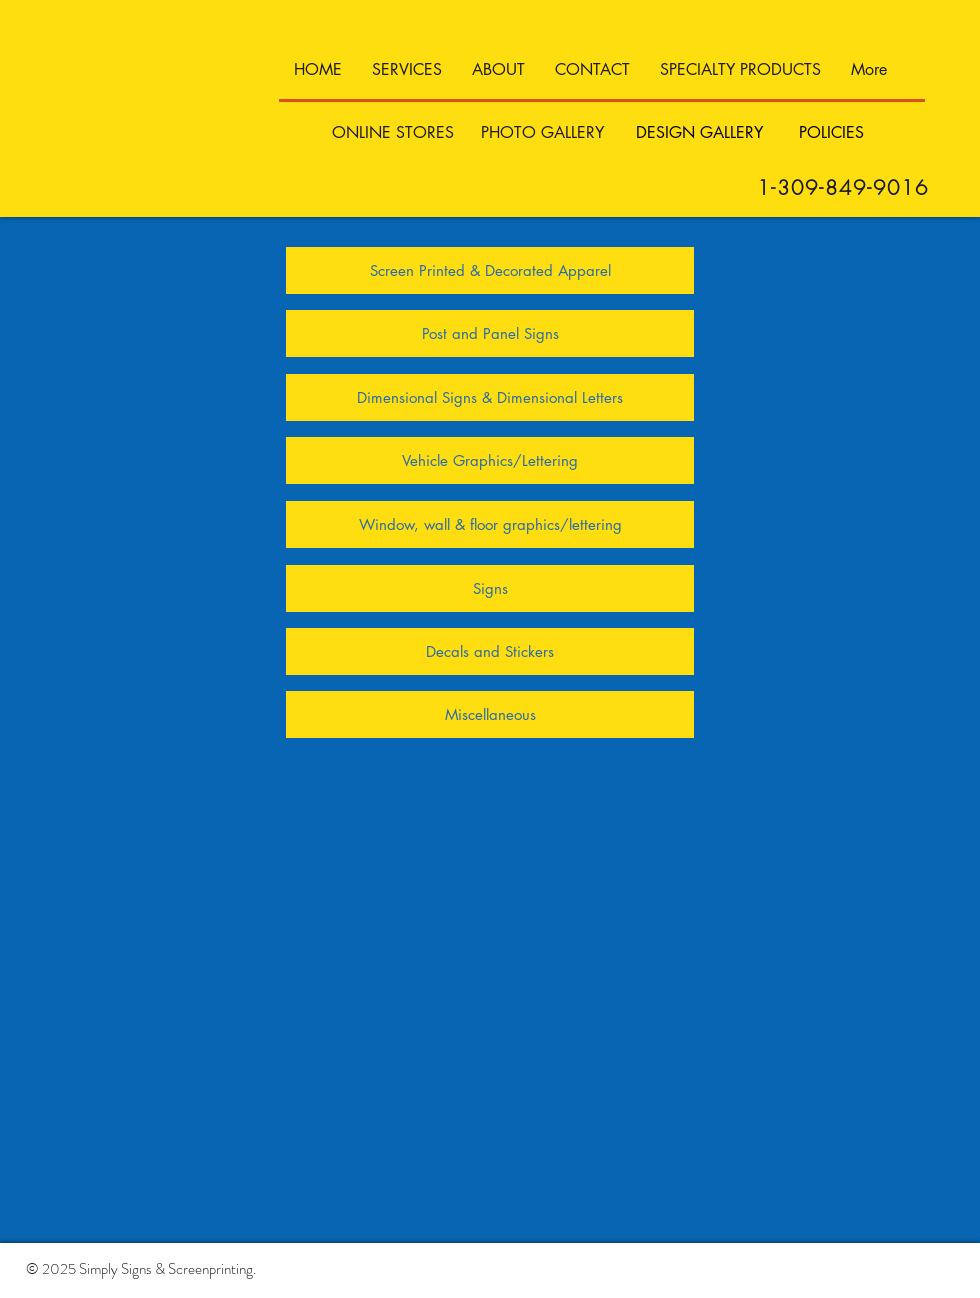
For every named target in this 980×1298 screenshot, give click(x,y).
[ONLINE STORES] (393, 133)
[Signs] (490, 588)
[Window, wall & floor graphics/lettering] (490, 524)
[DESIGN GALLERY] (699, 133)
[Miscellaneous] (490, 714)
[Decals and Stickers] (490, 651)
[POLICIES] (831, 133)
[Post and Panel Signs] (490, 333)
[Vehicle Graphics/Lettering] (490, 460)
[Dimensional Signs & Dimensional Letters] (490, 397)
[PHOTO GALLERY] (542, 133)
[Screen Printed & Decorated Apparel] (490, 270)
